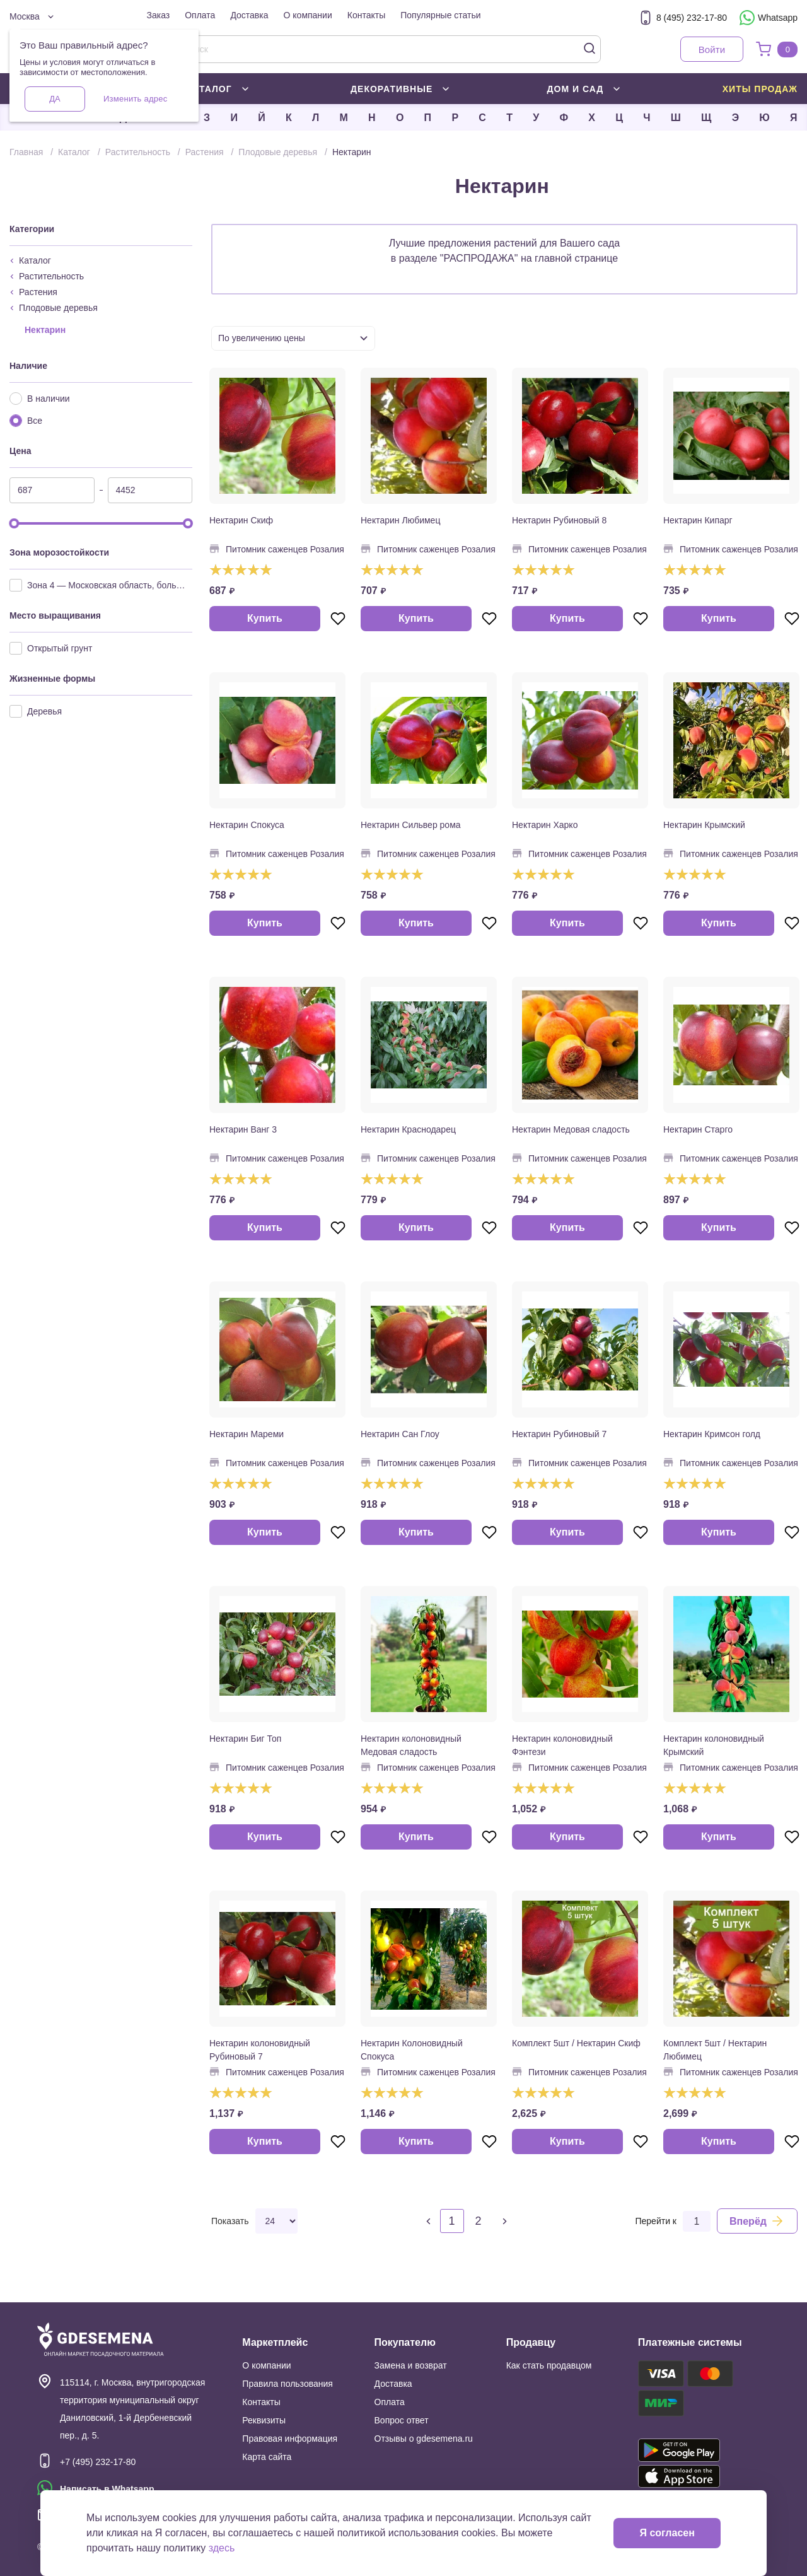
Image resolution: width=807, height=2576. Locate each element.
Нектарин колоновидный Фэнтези (562, 1745)
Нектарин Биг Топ (245, 1739)
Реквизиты (264, 2420)
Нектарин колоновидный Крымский (713, 1745)
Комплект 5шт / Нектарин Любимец (715, 2049)
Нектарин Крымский (704, 825)
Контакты (366, 15)
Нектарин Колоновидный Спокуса (412, 2049)
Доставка (249, 15)
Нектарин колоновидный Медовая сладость (411, 1745)
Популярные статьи (440, 15)
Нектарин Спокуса (246, 825)
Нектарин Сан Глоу (400, 1434)
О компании (308, 15)
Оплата (200, 15)
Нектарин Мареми (246, 1434)
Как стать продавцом (549, 2365)
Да (54, 98)
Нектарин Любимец (400, 520)
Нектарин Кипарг (698, 520)
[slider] (14, 523)
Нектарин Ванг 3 (243, 1129)
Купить (264, 618)
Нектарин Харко (545, 825)
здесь (222, 2548)
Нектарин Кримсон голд (711, 1434)
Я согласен (666, 2532)
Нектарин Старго (698, 1129)
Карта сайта (266, 2457)
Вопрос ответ (401, 2420)
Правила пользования (287, 2384)
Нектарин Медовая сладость (571, 1129)
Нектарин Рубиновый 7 (559, 1434)
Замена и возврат (410, 2365)
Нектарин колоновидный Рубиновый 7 (259, 2049)
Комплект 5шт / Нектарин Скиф (576, 2043)
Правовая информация (289, 2438)
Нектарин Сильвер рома (411, 825)
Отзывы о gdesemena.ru (423, 2438)
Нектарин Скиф (241, 520)
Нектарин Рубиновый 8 (559, 520)
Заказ (158, 15)
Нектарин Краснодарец (408, 1129)
